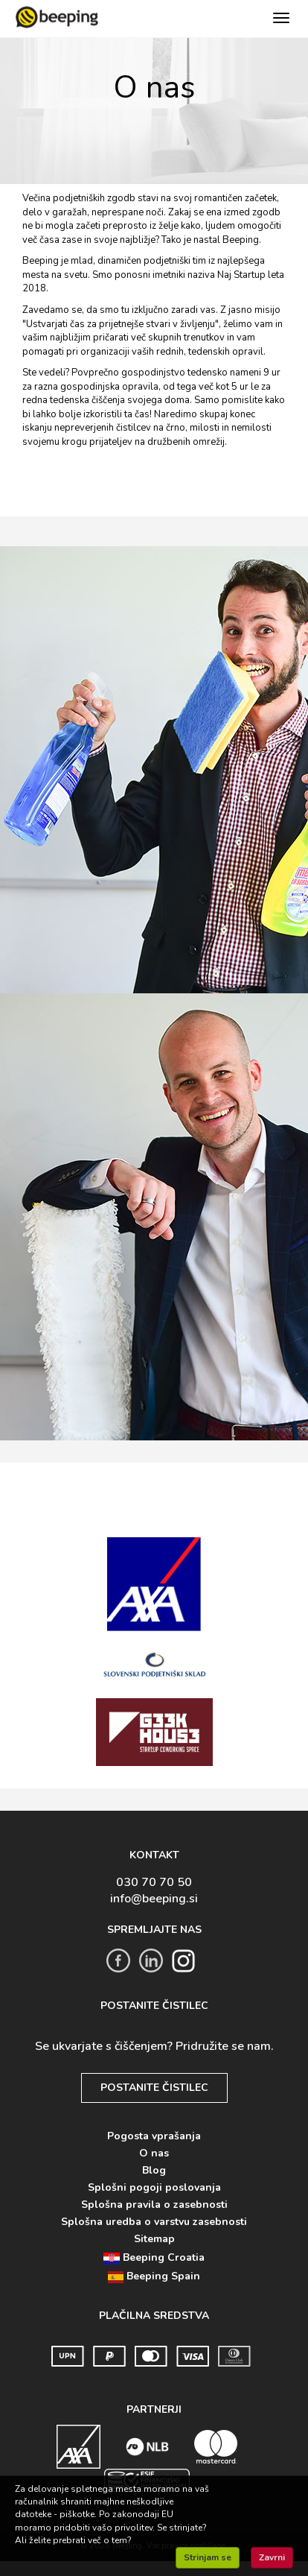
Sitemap (154, 2239)
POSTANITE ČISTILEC (154, 2087)
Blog (154, 2170)
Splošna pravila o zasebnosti (154, 2204)
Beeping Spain (154, 2276)
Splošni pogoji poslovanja (154, 2187)
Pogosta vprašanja (154, 2136)
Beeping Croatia (153, 2257)
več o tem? (110, 2540)
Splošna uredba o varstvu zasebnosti (154, 2222)
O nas (154, 2153)
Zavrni (272, 2557)
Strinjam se (207, 2557)
